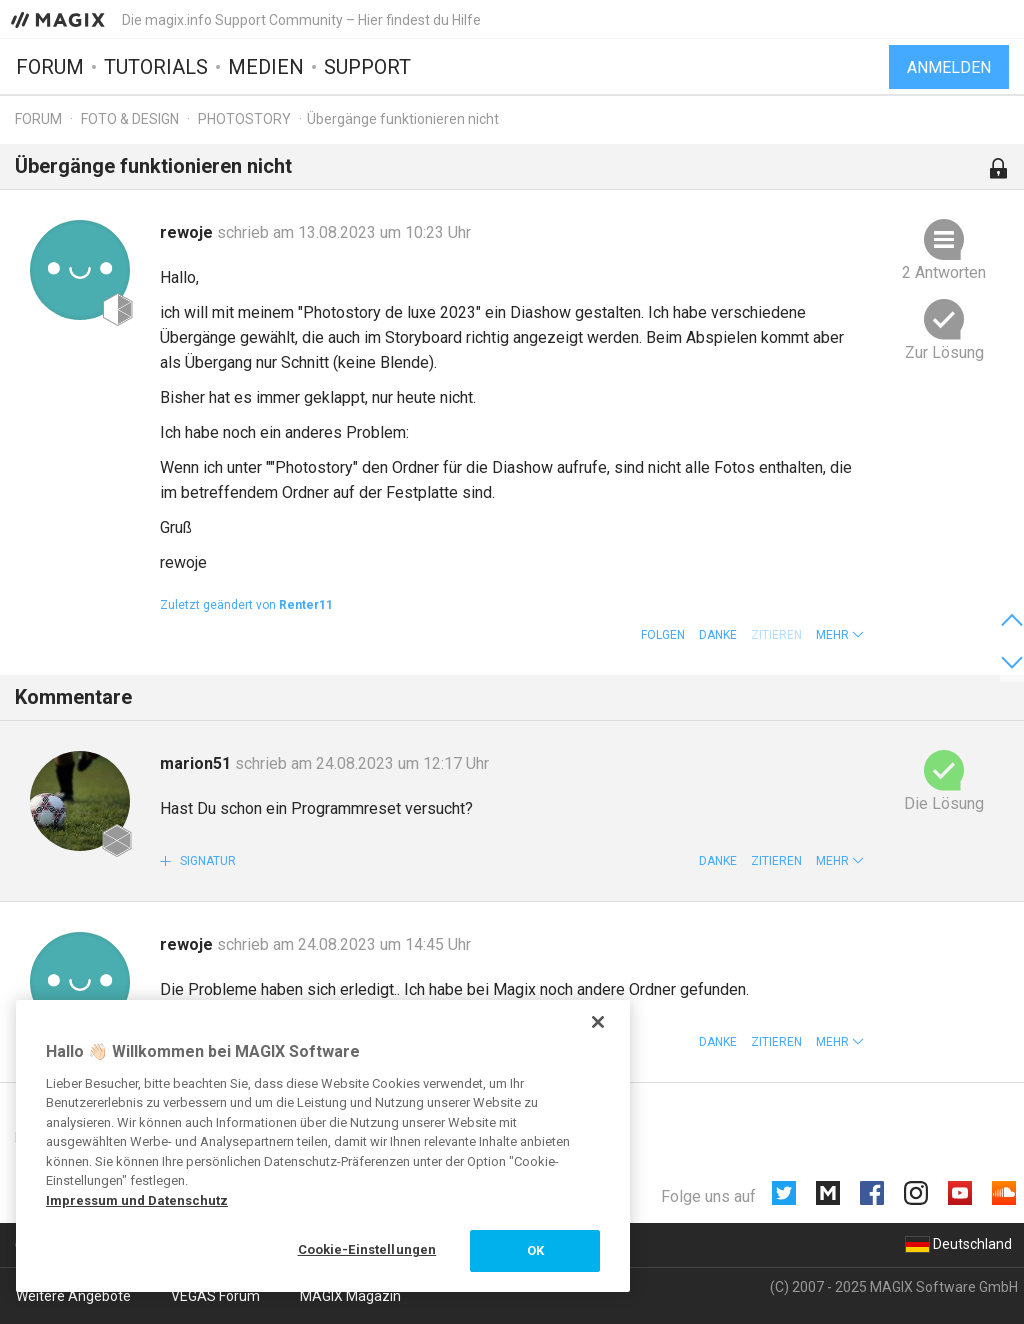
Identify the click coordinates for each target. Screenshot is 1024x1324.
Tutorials (156, 67)
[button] (840, 635)
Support (367, 67)
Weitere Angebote (73, 1296)
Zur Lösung (944, 352)
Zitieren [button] (776, 861)
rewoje (188, 232)
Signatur (206, 861)
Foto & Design (130, 119)
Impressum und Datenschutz (137, 1200)
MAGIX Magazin (350, 1296)
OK (535, 1250)
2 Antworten (944, 272)
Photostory (244, 119)
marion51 (197, 763)
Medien (266, 67)
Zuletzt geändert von (246, 605)
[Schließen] (598, 1022)
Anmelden (949, 67)
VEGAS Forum (215, 1296)
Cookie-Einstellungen (367, 1249)
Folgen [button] (663, 635)
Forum (50, 67)
